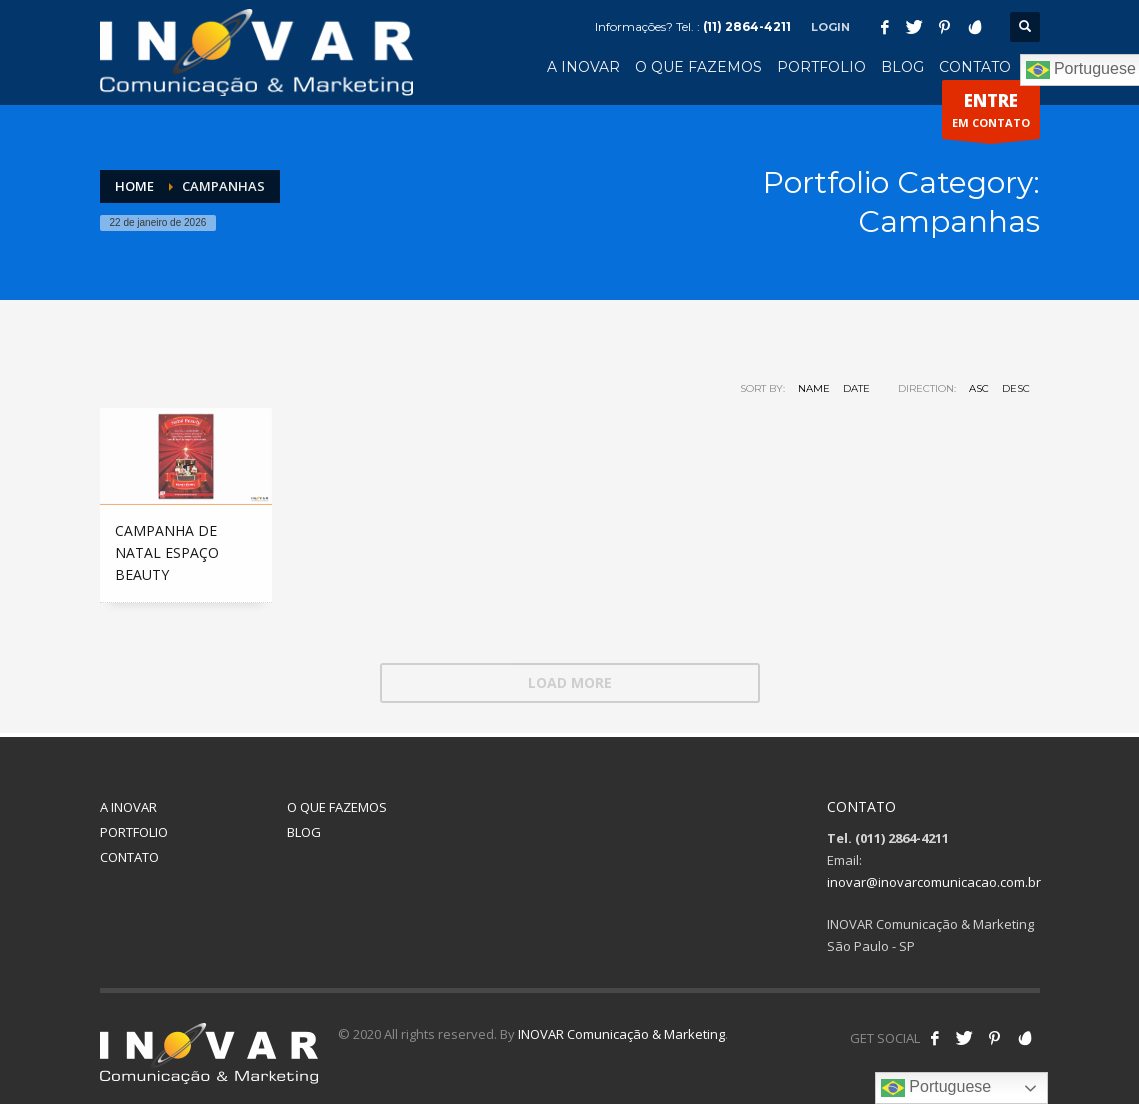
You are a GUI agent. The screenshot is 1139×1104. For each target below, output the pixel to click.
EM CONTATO (991, 114)
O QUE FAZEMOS (337, 807)
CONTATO (129, 857)
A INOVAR (128, 807)
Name (814, 388)
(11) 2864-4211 (747, 26)
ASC (979, 388)
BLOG (304, 832)
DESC (1016, 388)
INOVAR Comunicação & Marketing (621, 1034)
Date (856, 388)
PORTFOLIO (134, 832)
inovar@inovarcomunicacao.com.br (934, 882)
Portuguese (936, 1088)
